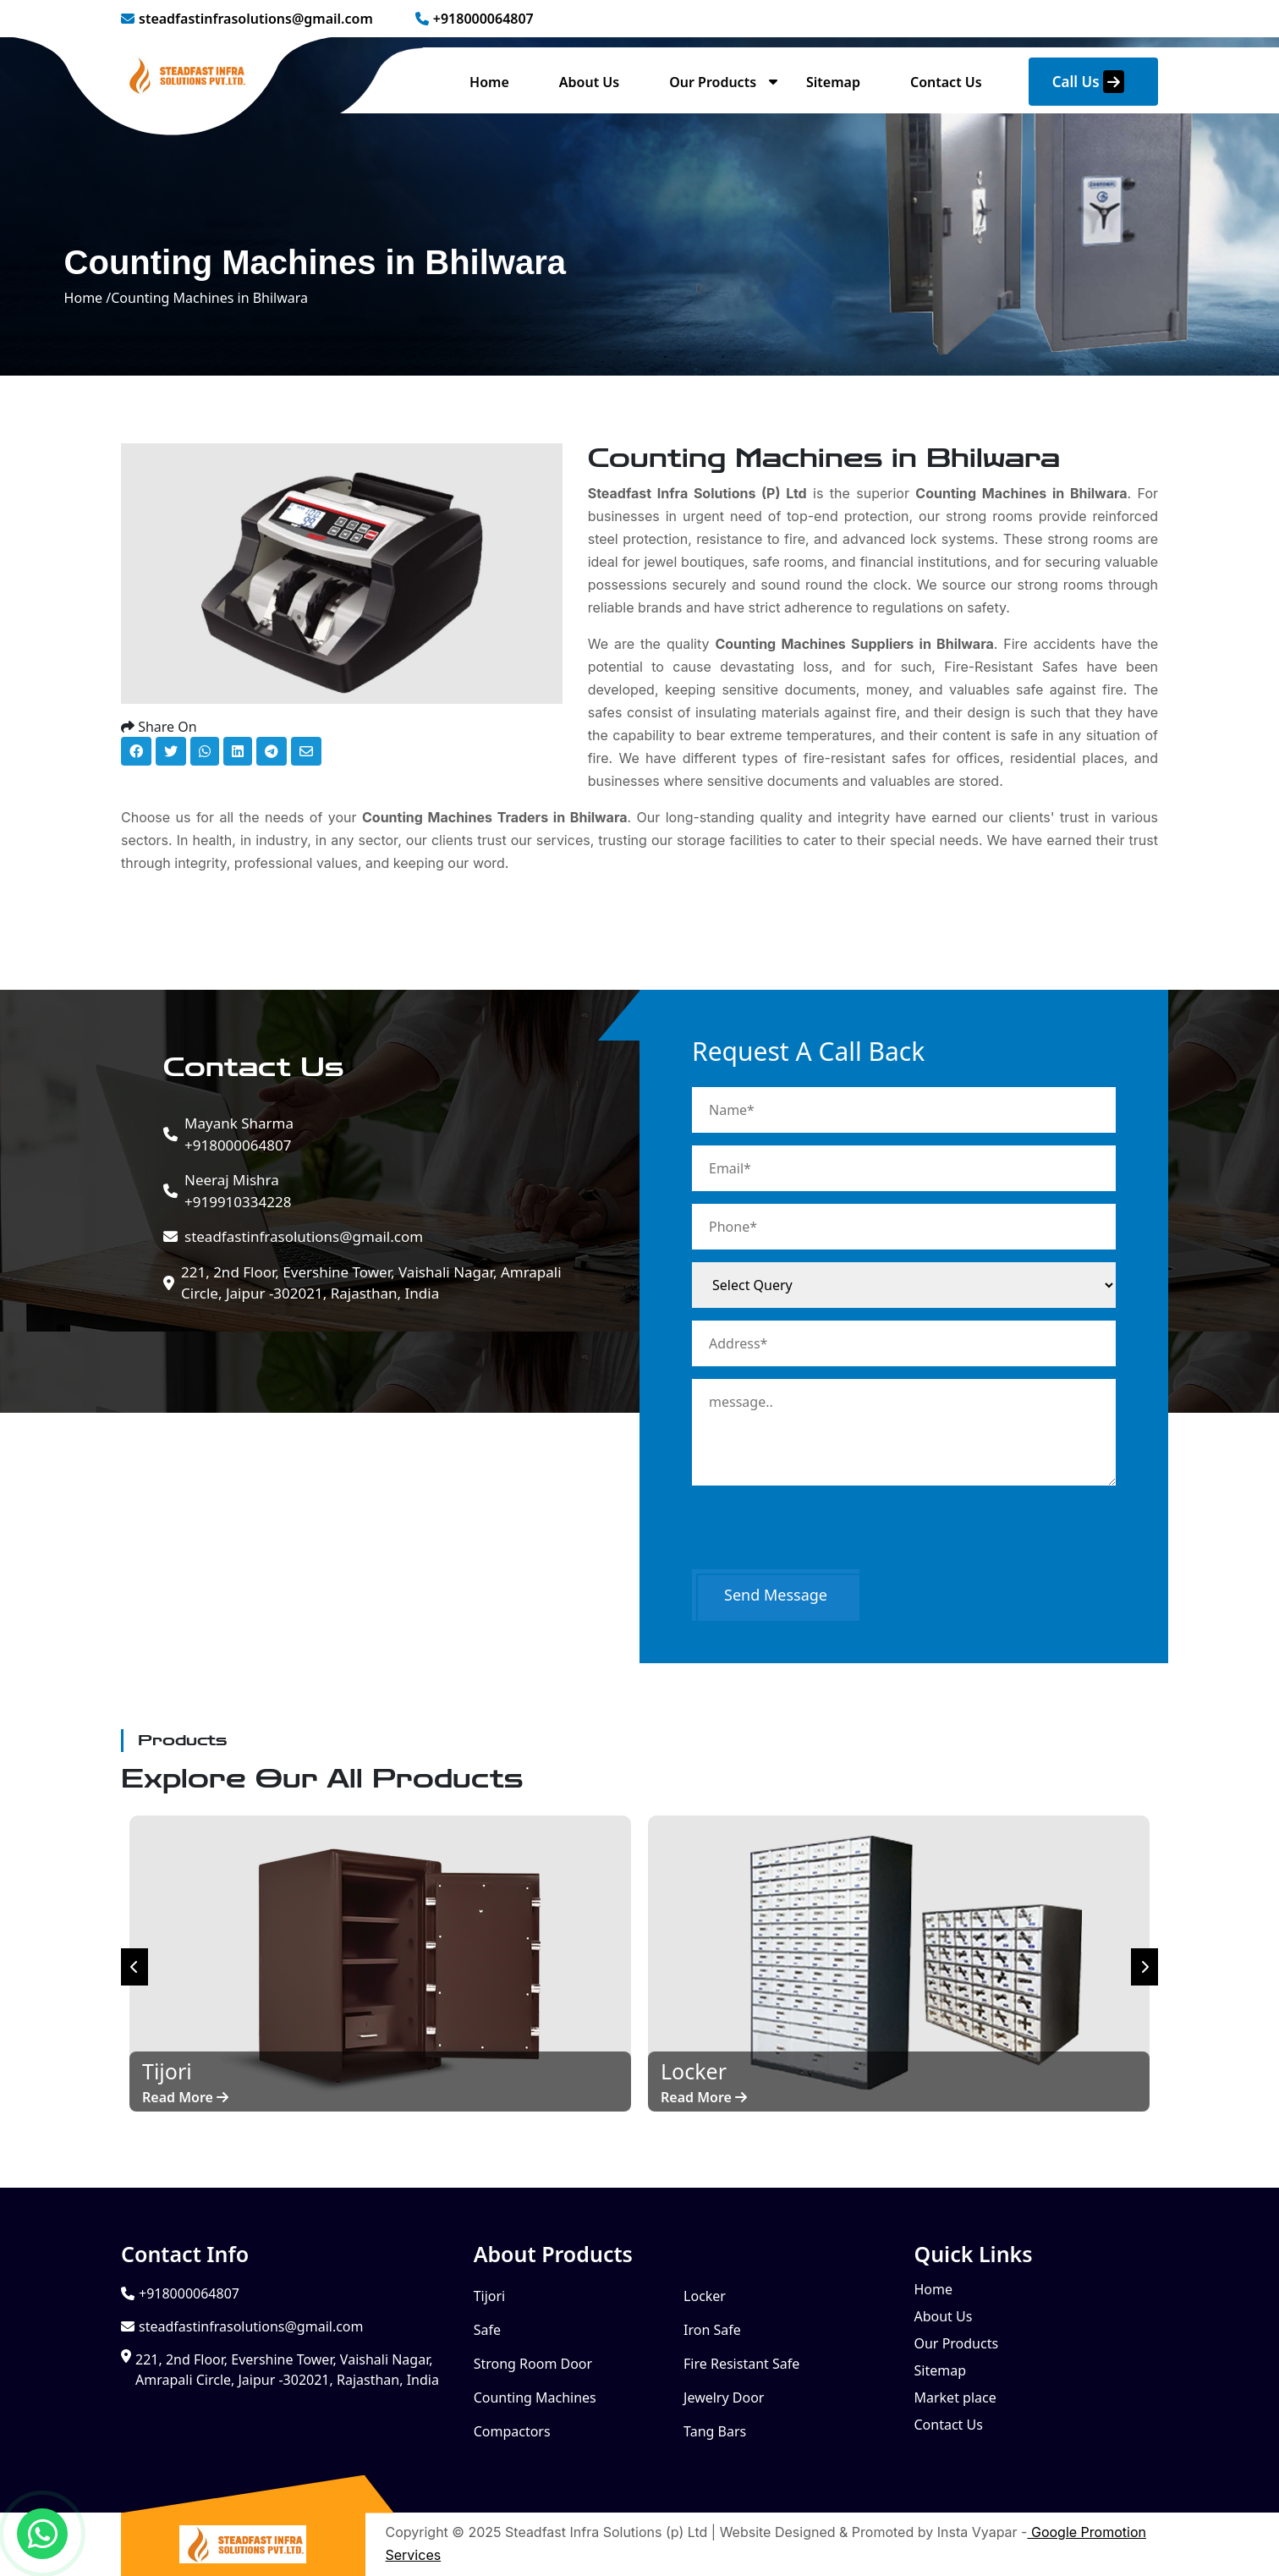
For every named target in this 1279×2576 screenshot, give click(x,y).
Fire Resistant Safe (741, 2363)
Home (489, 82)
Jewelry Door (723, 2397)
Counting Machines (535, 2397)
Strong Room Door (533, 2363)
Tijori (490, 2296)
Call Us (1088, 81)
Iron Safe (712, 2330)
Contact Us (946, 82)
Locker (704, 2296)
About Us (589, 82)
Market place (955, 2397)
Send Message (775, 1595)
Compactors (512, 2431)
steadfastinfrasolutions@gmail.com (247, 18)
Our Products (712, 82)
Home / (88, 297)
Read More (185, 2097)
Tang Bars (714, 2431)
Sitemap (833, 82)
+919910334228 (237, 1190)
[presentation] (820, 1536)
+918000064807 (474, 18)
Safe (487, 2330)
